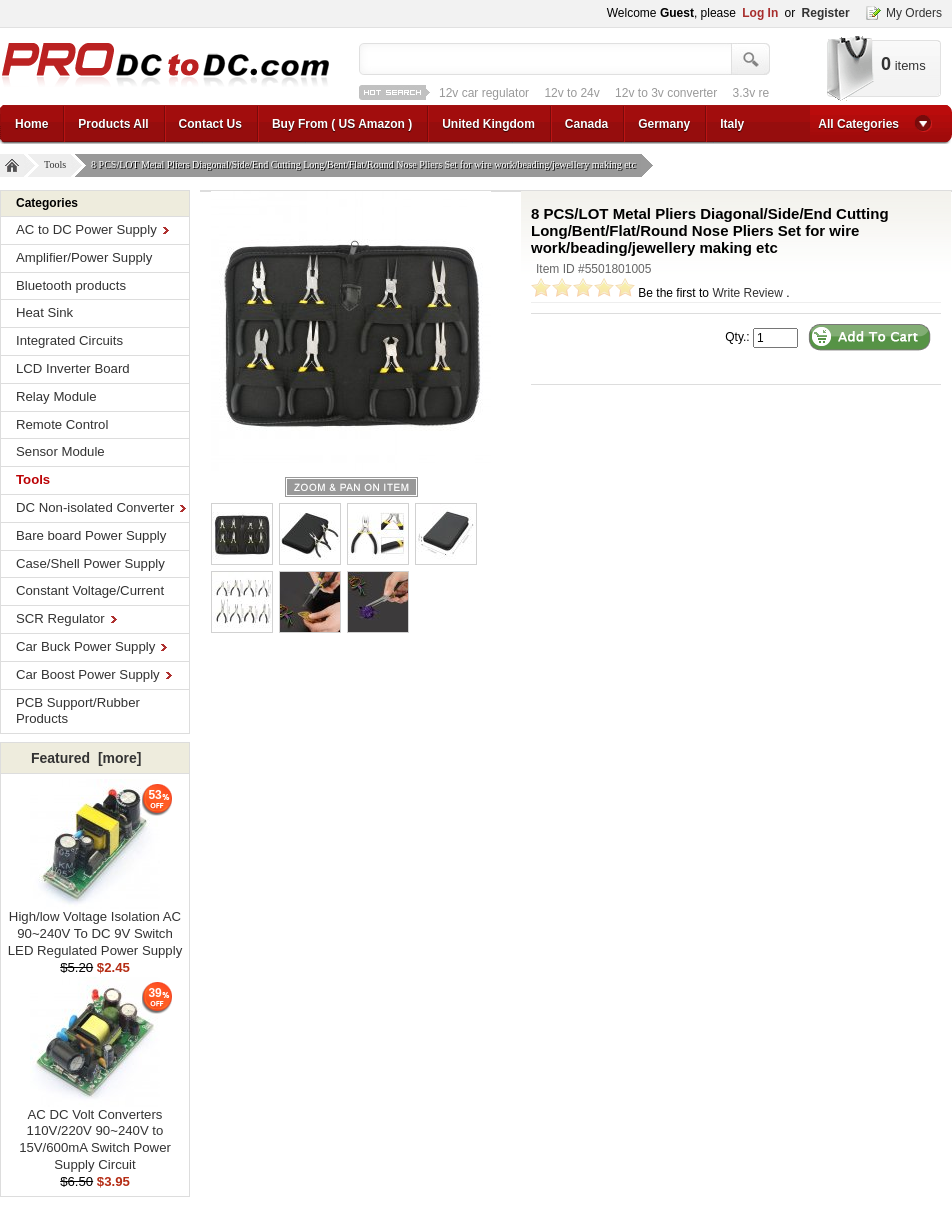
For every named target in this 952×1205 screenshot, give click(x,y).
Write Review (747, 293)
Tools (57, 165)
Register (826, 13)
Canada (586, 124)
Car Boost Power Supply (94, 674)
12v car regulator (484, 93)
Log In (760, 13)
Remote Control (62, 424)
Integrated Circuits (69, 340)
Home (31, 124)
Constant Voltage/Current (90, 590)
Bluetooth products (71, 285)
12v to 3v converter (666, 93)
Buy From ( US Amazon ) (342, 124)
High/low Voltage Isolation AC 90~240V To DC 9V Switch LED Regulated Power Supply (95, 927)
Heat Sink (44, 312)
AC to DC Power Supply (92, 229)
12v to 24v (571, 93)
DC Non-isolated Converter (101, 507)
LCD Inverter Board (73, 368)
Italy (732, 124)
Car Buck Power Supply (91, 646)
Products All (113, 124)
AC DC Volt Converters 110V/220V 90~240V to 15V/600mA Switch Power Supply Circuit (95, 1133)
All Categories (858, 124)
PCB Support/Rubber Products (78, 711)
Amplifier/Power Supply (84, 257)
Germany (664, 124)
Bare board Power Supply (91, 535)
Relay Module (56, 396)
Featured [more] (86, 758)
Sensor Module (60, 451)
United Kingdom (488, 124)
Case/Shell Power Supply (90, 563)
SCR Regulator (66, 618)
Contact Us (210, 124)
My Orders (914, 13)
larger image (351, 487)
